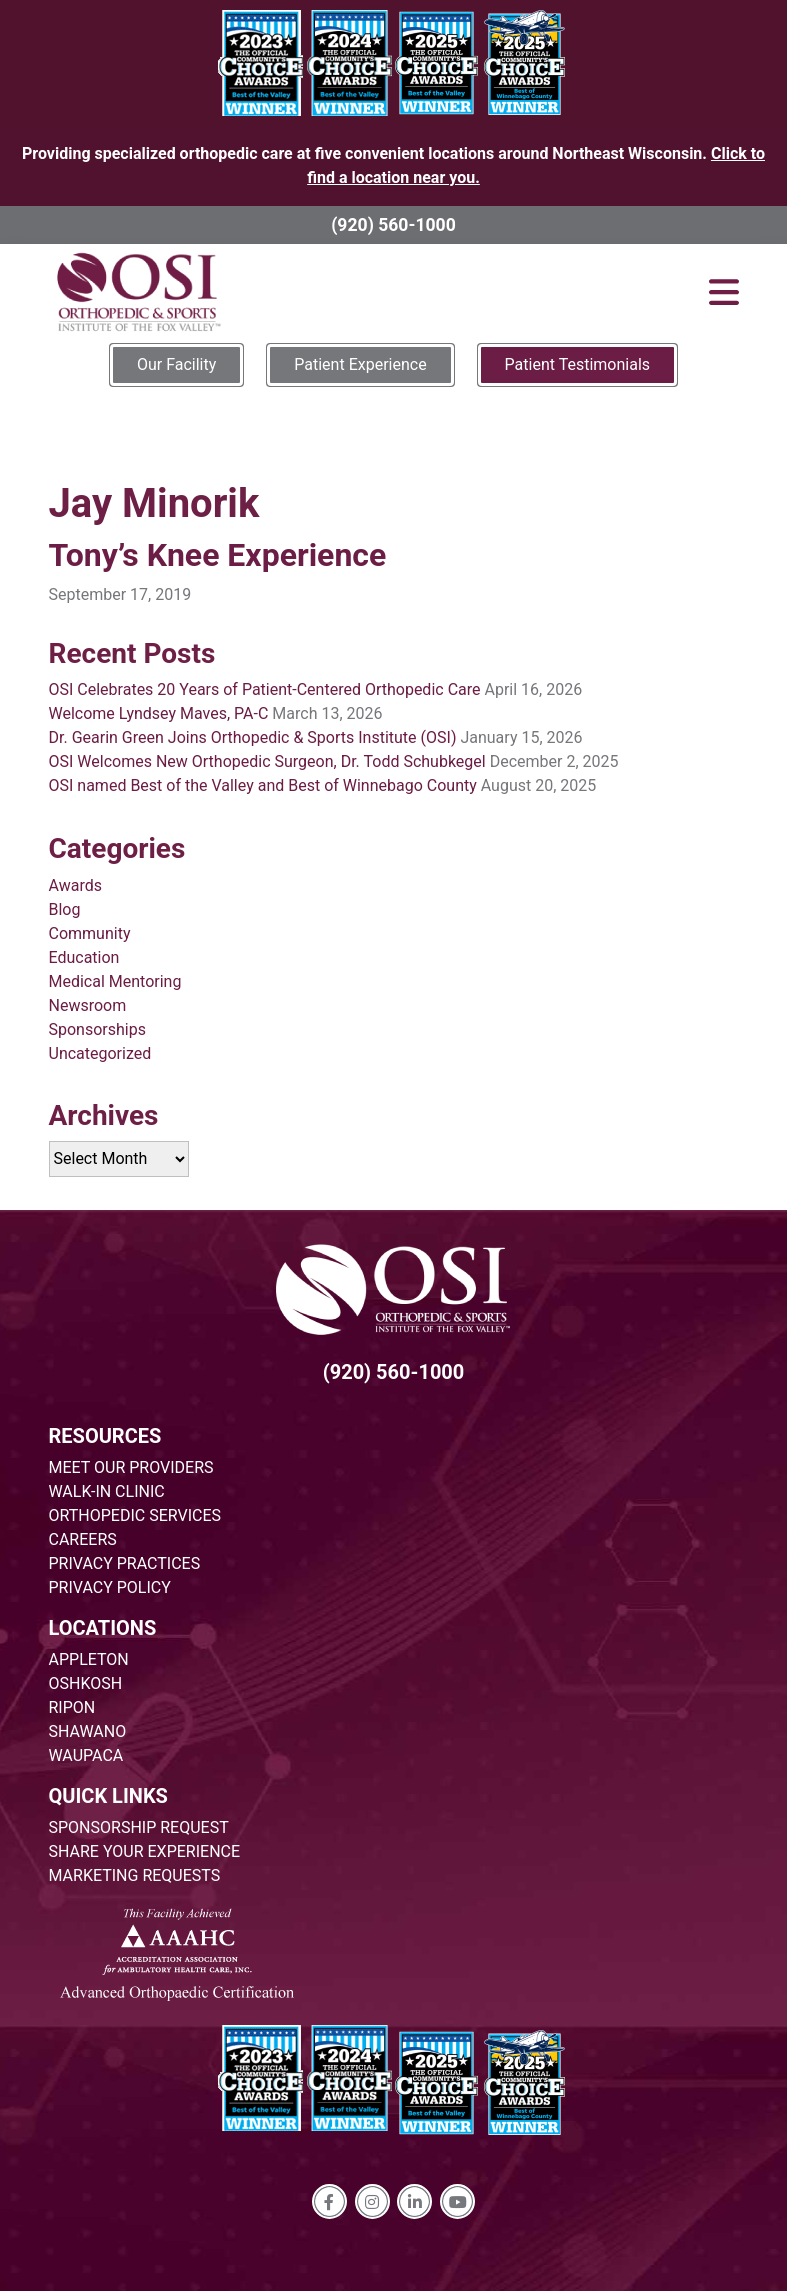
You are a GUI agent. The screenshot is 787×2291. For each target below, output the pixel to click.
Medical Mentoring (115, 981)
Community (90, 933)
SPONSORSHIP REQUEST (139, 1827)
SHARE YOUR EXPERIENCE (145, 1851)
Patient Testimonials (577, 364)
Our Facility (176, 364)
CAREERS (83, 1539)
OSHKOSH (86, 1683)
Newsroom (88, 1005)
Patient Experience (360, 364)
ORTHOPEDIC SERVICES (135, 1515)
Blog (65, 909)
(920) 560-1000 (393, 225)
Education (84, 957)
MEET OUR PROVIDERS (131, 1467)
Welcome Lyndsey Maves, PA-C (159, 713)
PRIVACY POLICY (110, 1587)
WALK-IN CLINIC (107, 1491)
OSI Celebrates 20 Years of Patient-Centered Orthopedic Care (265, 689)
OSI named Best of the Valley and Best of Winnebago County (263, 785)
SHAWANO (88, 1731)
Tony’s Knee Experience (218, 555)
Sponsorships (97, 1029)
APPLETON (89, 1659)
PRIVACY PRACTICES (125, 1563)
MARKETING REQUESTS (135, 1875)
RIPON (72, 1707)
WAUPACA (86, 1755)
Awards (75, 885)
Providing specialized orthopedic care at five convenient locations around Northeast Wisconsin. (393, 165)
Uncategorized (100, 1053)
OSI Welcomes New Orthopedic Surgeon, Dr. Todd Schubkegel (267, 761)
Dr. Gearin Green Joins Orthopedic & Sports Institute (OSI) (253, 737)
